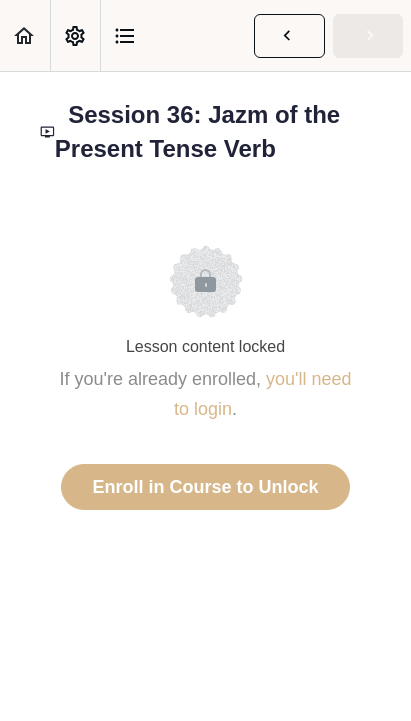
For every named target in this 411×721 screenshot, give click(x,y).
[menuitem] (75, 35)
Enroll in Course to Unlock (205, 487)
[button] (25, 35)
